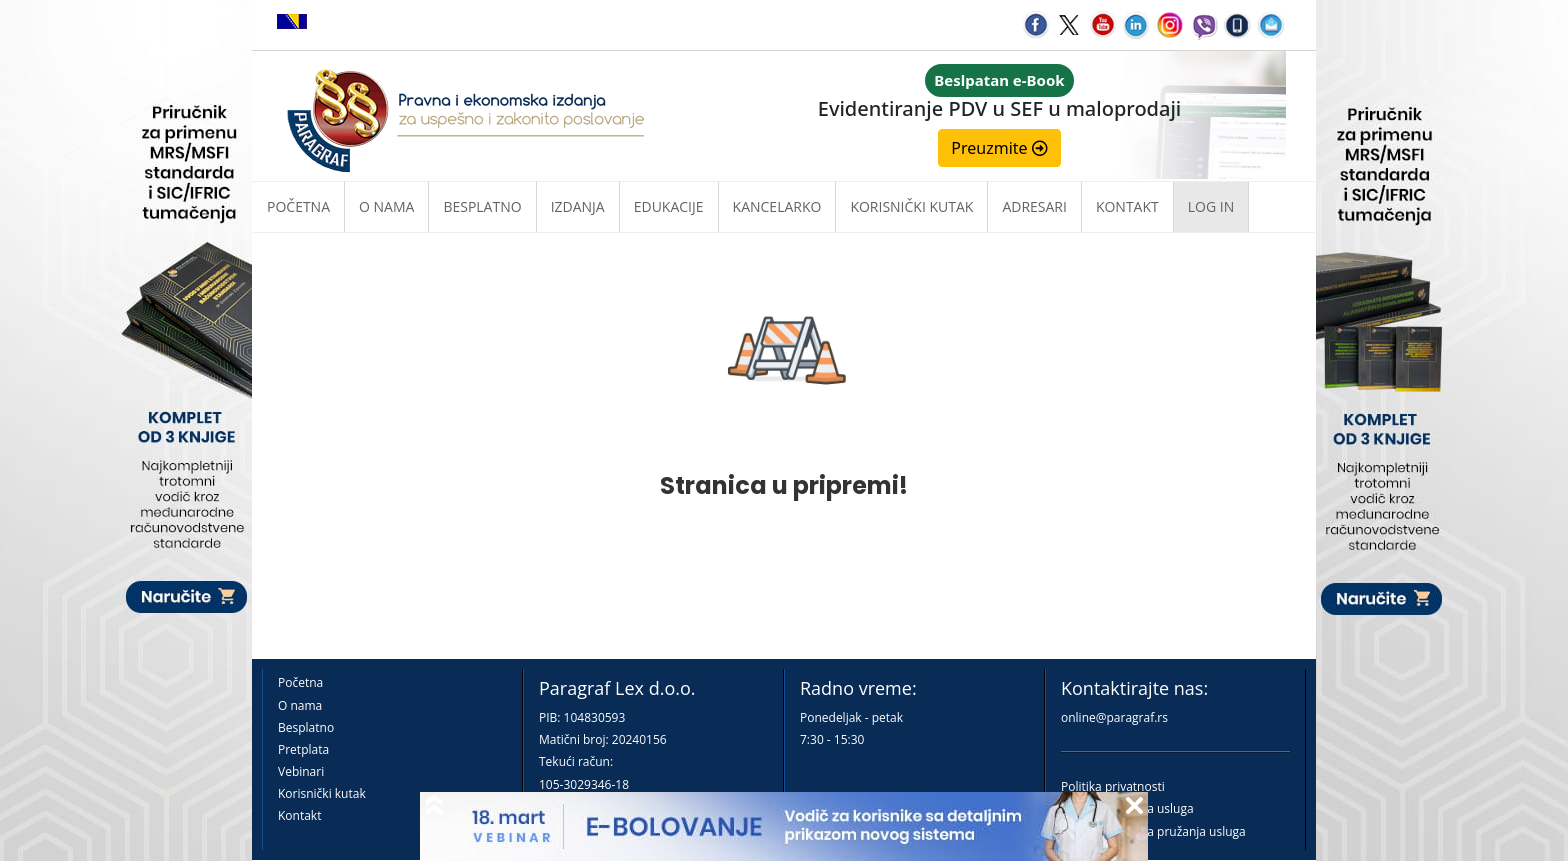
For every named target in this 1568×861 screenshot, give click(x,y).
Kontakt (299, 815)
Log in (1211, 206)
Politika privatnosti (1113, 786)
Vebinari (301, 771)
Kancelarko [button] (777, 206)
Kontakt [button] (1127, 206)
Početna (298, 206)
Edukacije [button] (669, 206)
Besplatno (482, 206)
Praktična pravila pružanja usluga (1153, 831)
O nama (386, 206)
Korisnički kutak (322, 793)
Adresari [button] (1034, 206)
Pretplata (303, 749)
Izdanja (578, 206)
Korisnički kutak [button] (911, 206)
